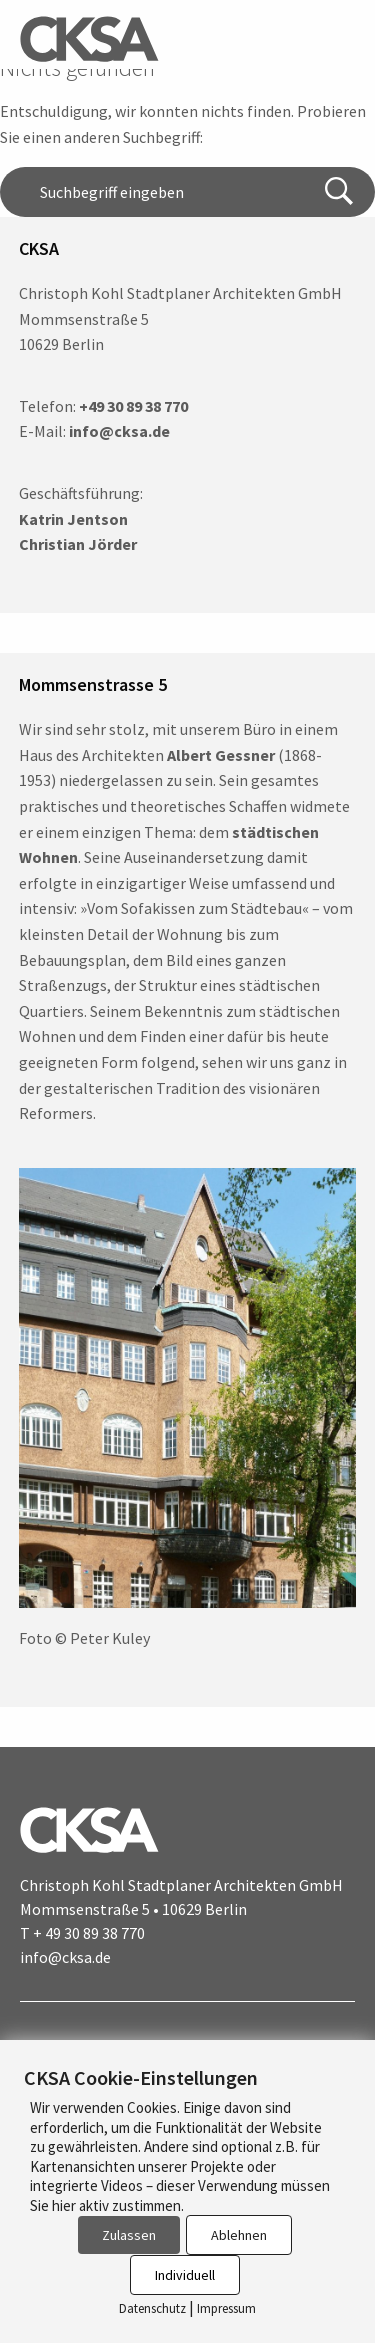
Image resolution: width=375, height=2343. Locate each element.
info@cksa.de (65, 1957)
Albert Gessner (221, 755)
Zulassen (129, 2235)
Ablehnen (239, 2235)
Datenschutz (152, 2308)
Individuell (185, 2275)
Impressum (226, 2308)
